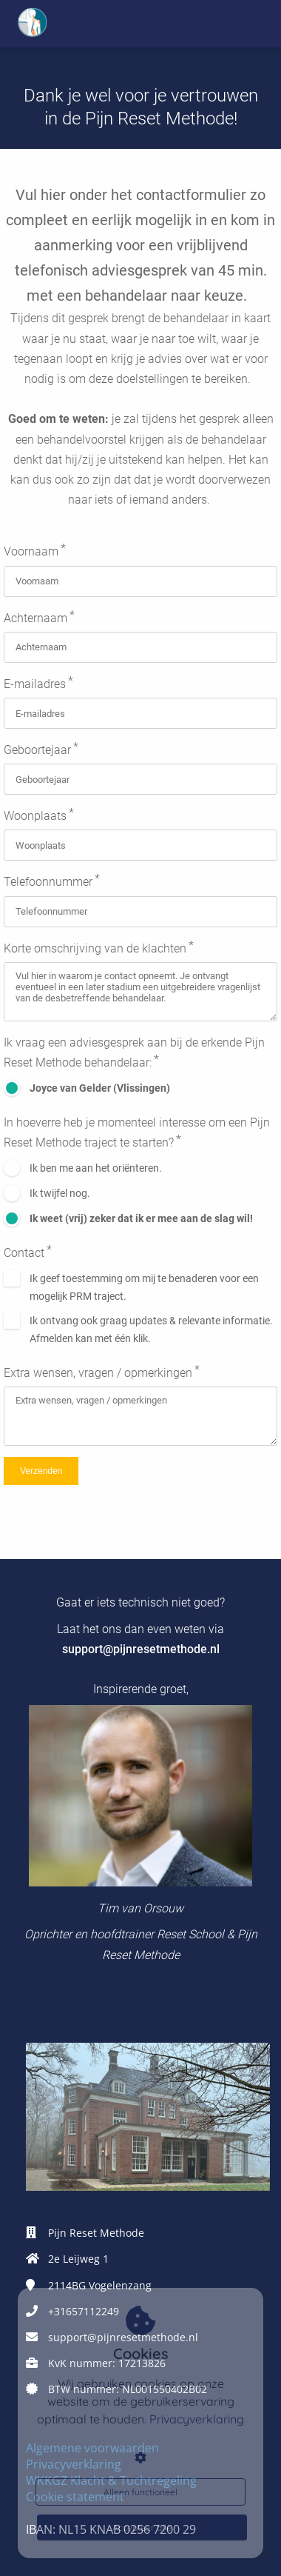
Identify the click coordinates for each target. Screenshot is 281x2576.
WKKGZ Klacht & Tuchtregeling (111, 2480)
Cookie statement (75, 2497)
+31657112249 (83, 2311)
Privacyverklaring (73, 2464)
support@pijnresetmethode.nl (141, 1649)
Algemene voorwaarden (92, 2448)
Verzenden (41, 1471)
